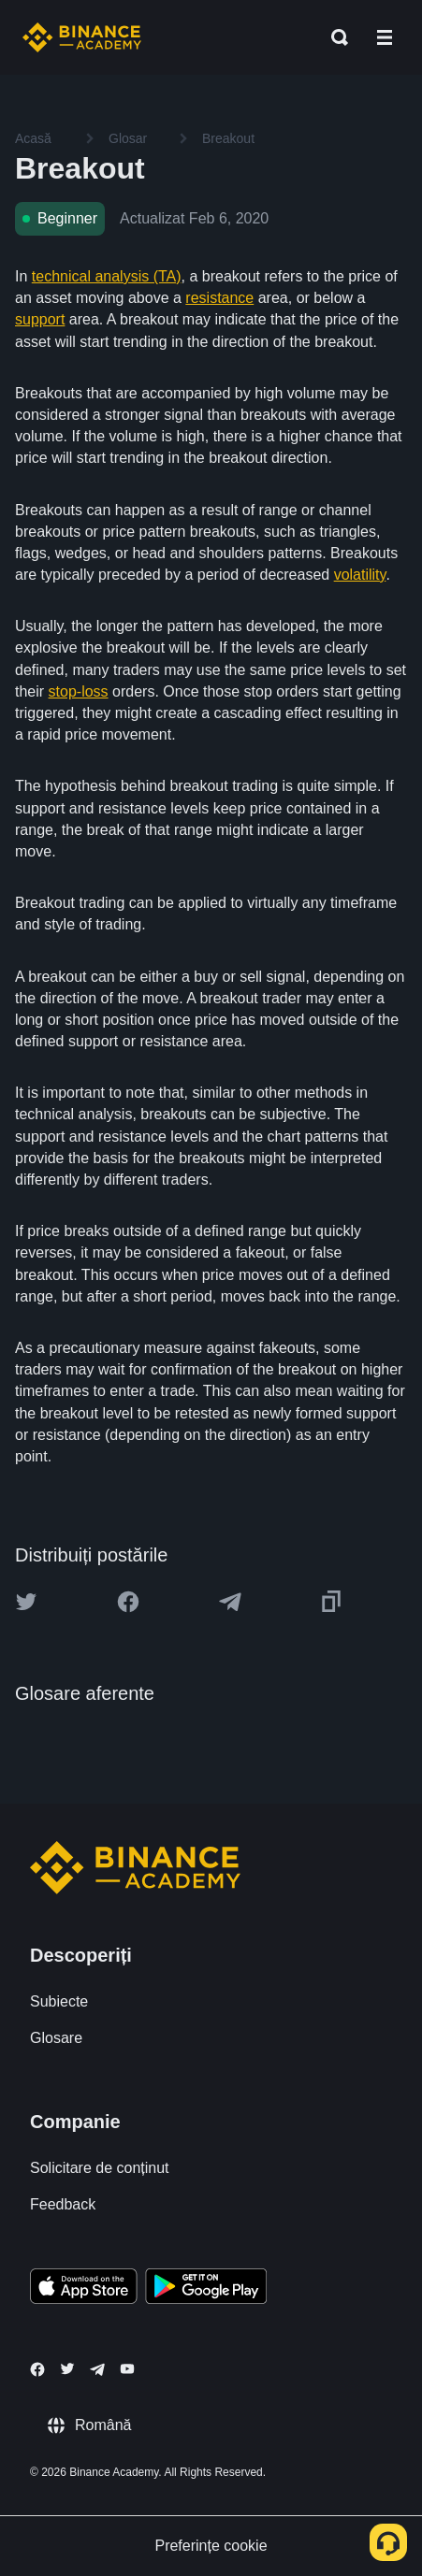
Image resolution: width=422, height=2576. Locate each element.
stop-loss (79, 691)
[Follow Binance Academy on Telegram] (97, 2369)
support (40, 319)
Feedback (62, 2204)
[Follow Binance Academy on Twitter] (67, 2368)
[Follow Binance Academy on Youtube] (127, 2369)
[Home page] (81, 37)
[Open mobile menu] (384, 37)
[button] (384, 37)
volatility (360, 575)
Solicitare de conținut (99, 2168)
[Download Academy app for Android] (206, 2289)
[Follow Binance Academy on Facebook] (37, 2369)
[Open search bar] (334, 37)
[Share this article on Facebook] (128, 1601)
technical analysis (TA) (107, 276)
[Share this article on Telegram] (230, 1601)
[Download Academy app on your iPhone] (84, 2289)
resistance (219, 298)
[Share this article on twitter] (26, 1601)
